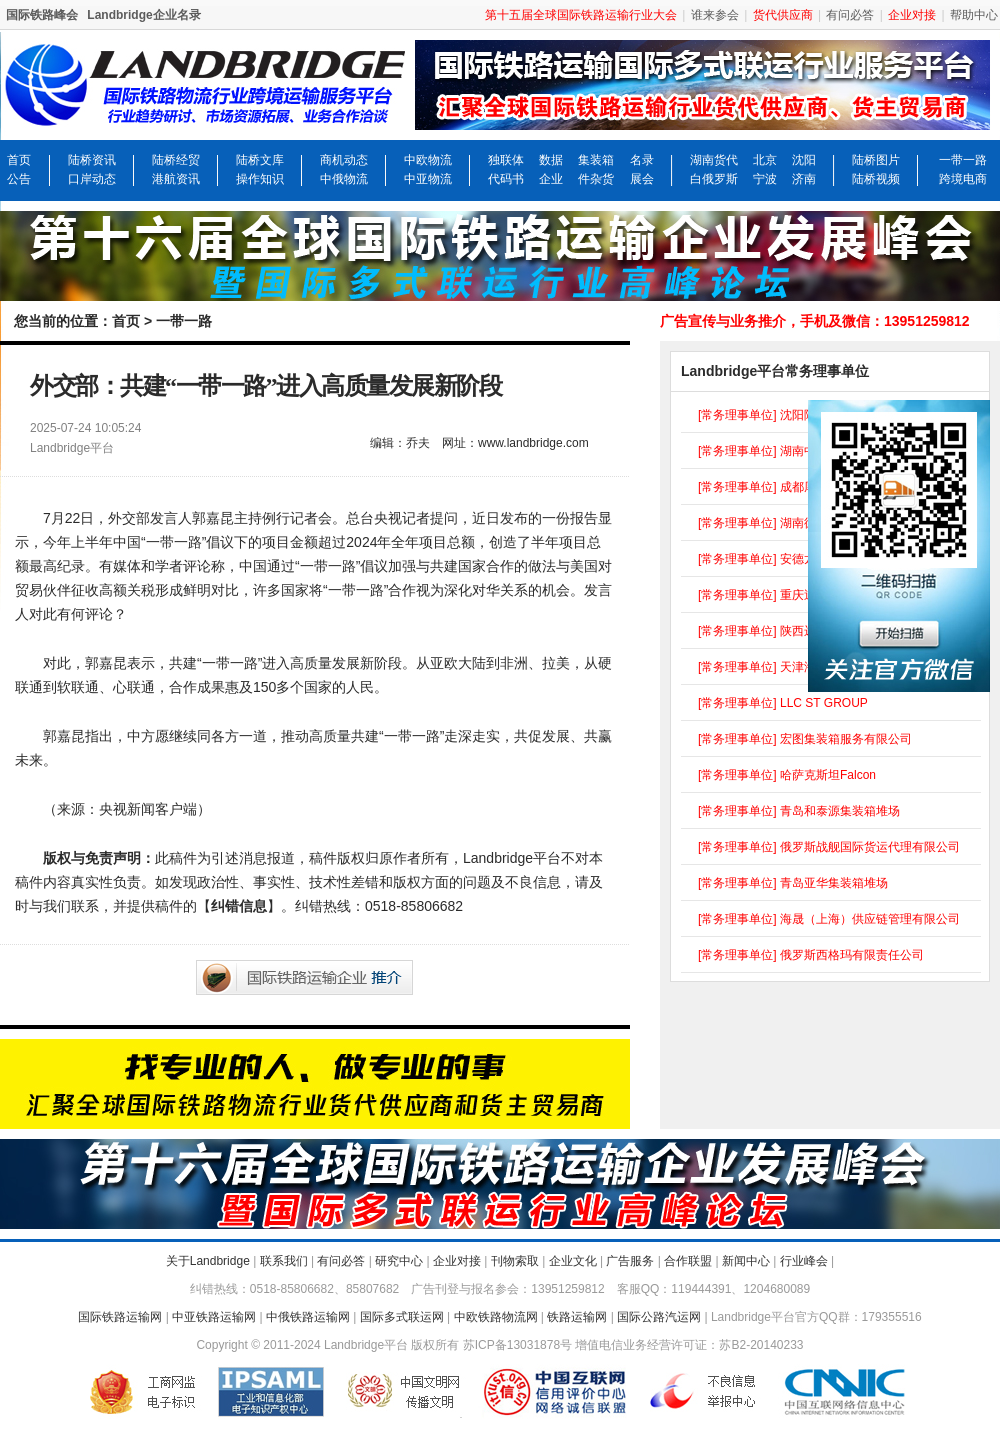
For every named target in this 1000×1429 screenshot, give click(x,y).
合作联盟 (688, 1261)
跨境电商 (963, 179)
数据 (551, 160)
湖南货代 (714, 160)
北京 (765, 160)
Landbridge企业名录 (143, 15)
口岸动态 (92, 179)
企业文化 (573, 1261)
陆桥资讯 (92, 160)
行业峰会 (804, 1261)
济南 (804, 179)
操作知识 (260, 179)
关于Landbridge (208, 1261)
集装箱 (596, 160)
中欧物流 (428, 160)
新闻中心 (746, 1261)
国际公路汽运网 (659, 1317)
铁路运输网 (577, 1317)
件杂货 (596, 179)
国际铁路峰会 (42, 15)
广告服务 (630, 1261)
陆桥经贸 (176, 160)
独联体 (506, 160)
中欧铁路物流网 (496, 1317)
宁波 (765, 179)
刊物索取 (515, 1261)
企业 (551, 179)
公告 (19, 179)
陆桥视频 (876, 179)
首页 (19, 160)
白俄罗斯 (714, 179)
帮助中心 (974, 15)
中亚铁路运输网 (214, 1317)
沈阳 (804, 160)
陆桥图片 (876, 160)
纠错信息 (239, 906)
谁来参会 (715, 15)
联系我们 (284, 1261)
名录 (642, 160)
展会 (642, 179)
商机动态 (344, 160)
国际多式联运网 (402, 1317)
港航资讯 (176, 179)
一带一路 (963, 160)
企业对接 (457, 1261)
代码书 (506, 179)
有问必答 (850, 15)
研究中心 (399, 1261)
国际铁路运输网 (120, 1317)
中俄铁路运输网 (308, 1317)
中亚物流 (428, 179)
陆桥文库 (260, 160)
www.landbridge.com (533, 443)
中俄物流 (344, 179)
